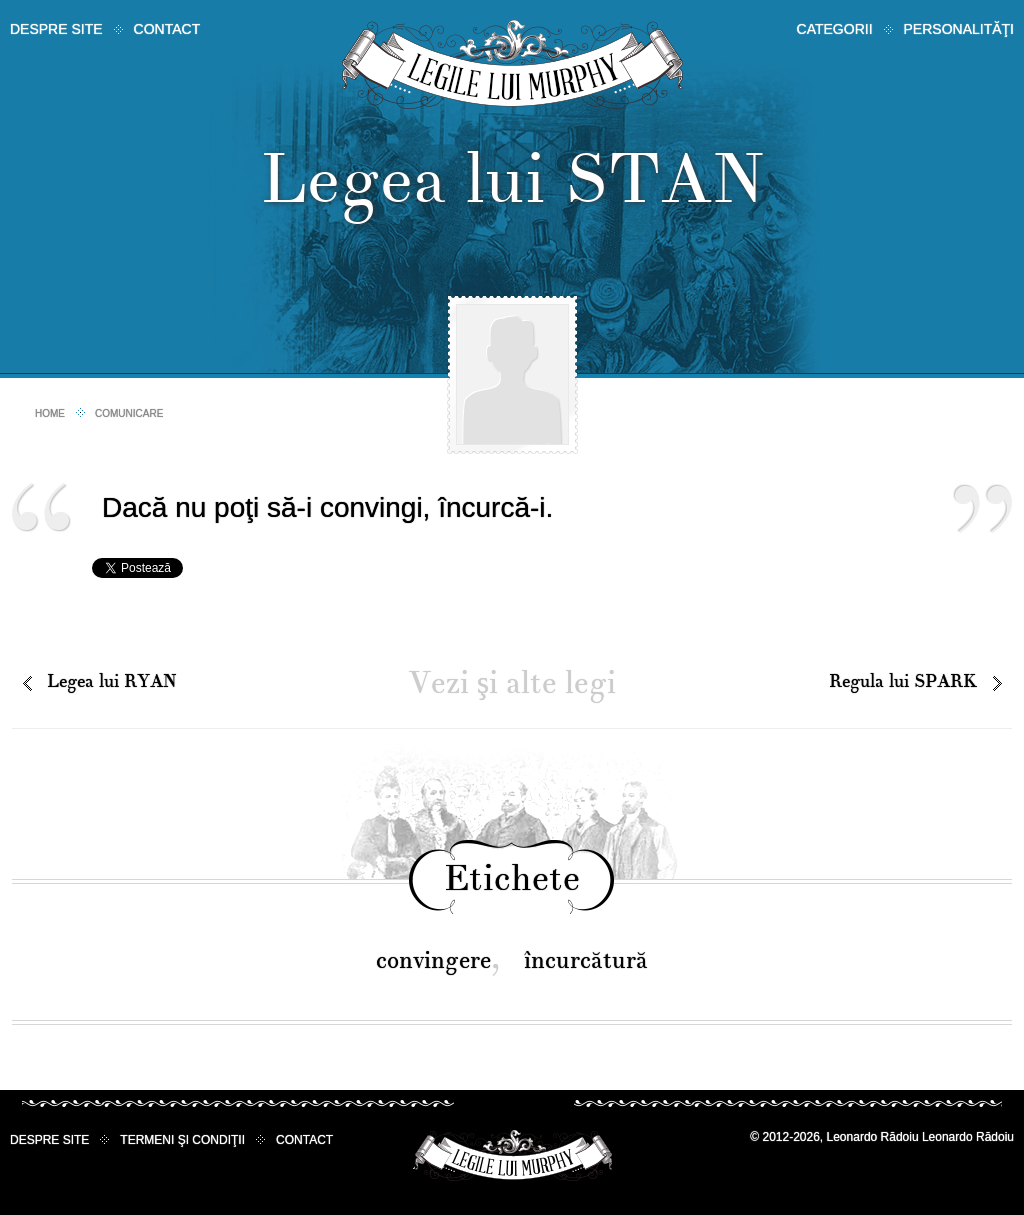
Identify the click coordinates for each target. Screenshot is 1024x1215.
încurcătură (586, 960)
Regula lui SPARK (903, 681)
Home (50, 413)
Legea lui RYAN (111, 681)
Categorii (835, 29)
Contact (167, 29)
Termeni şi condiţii (182, 1140)
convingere (433, 960)
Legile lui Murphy (512, 64)
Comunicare (129, 413)
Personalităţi (959, 29)
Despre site (56, 29)
